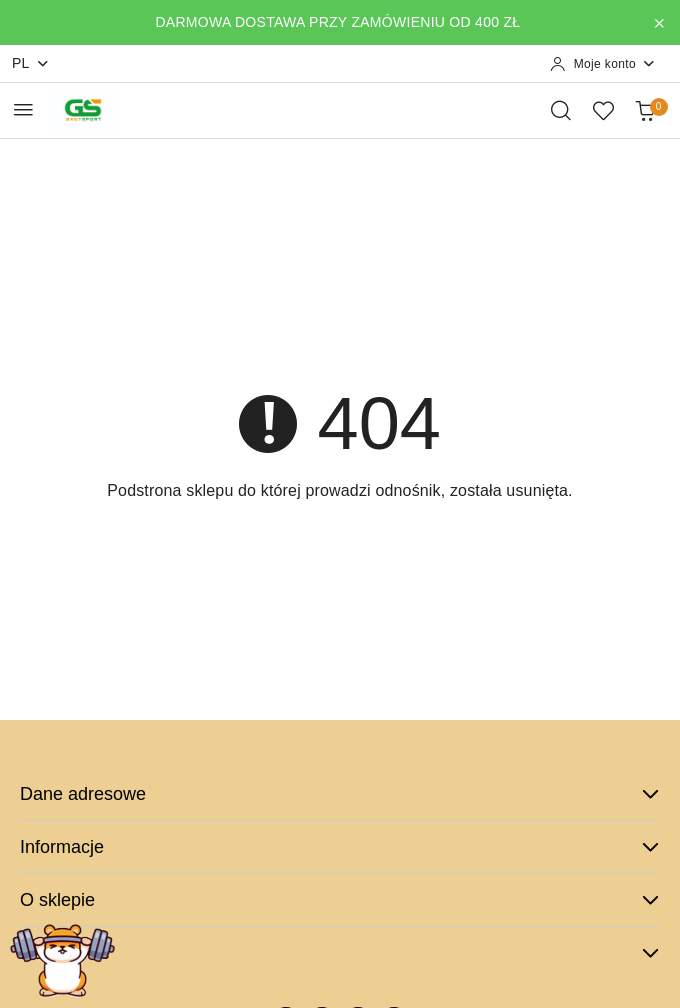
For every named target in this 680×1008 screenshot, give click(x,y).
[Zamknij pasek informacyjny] (659, 23)
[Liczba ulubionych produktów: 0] (603, 110)
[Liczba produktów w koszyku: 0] (645, 110)
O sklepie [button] (340, 900)
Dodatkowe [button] (340, 953)
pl (31, 63)
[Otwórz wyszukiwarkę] (561, 110)
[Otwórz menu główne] (23, 109)
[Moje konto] (603, 64)
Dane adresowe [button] (340, 794)
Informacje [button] (340, 847)
